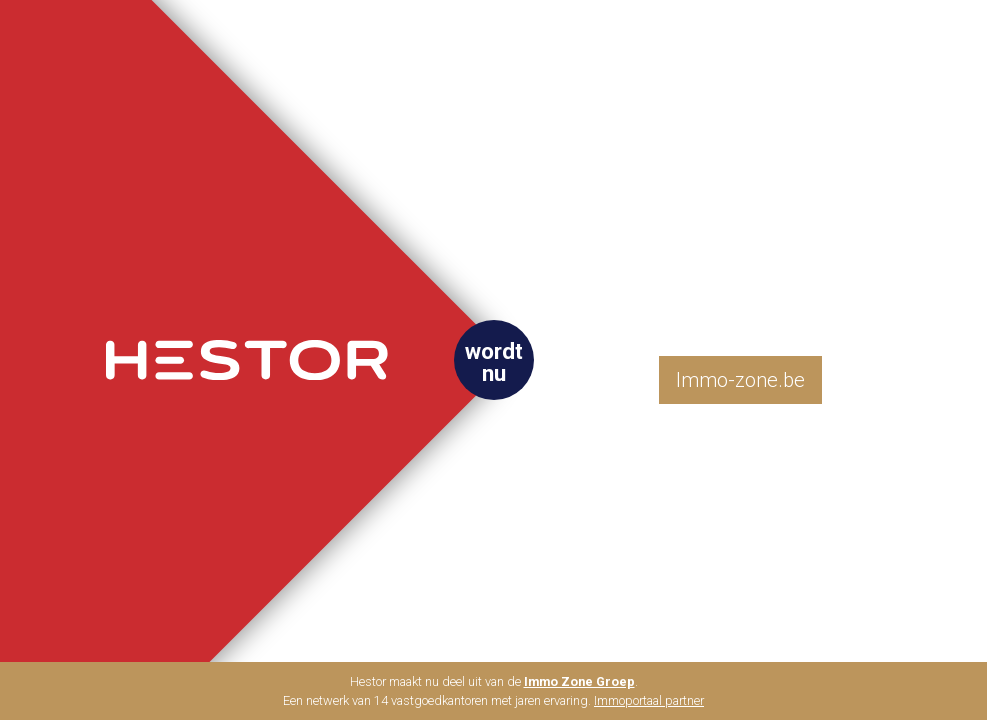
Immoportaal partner (649, 700)
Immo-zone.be (740, 380)
